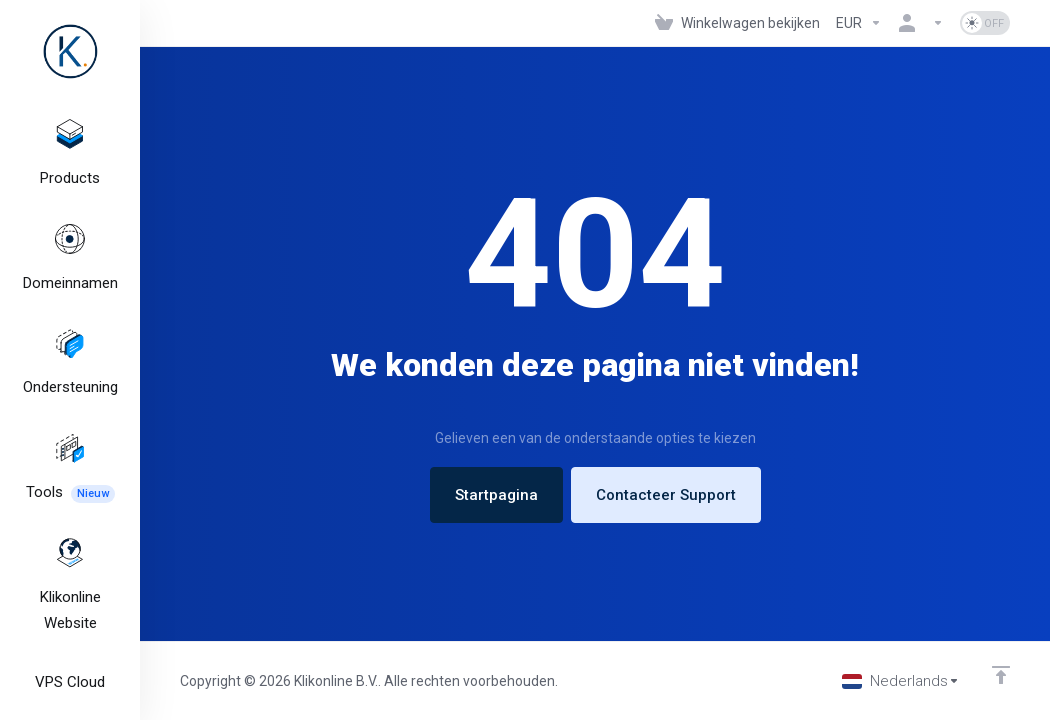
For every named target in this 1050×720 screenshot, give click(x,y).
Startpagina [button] (496, 495)
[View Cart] (737, 23)
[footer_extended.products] (70, 152)
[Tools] (70, 452)
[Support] (70, 352)
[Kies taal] (901, 681)
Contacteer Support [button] (666, 495)
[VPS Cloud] (70, 658)
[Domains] (70, 252)
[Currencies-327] (859, 23)
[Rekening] (921, 23)
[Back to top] (1001, 675)
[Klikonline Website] (70, 565)
